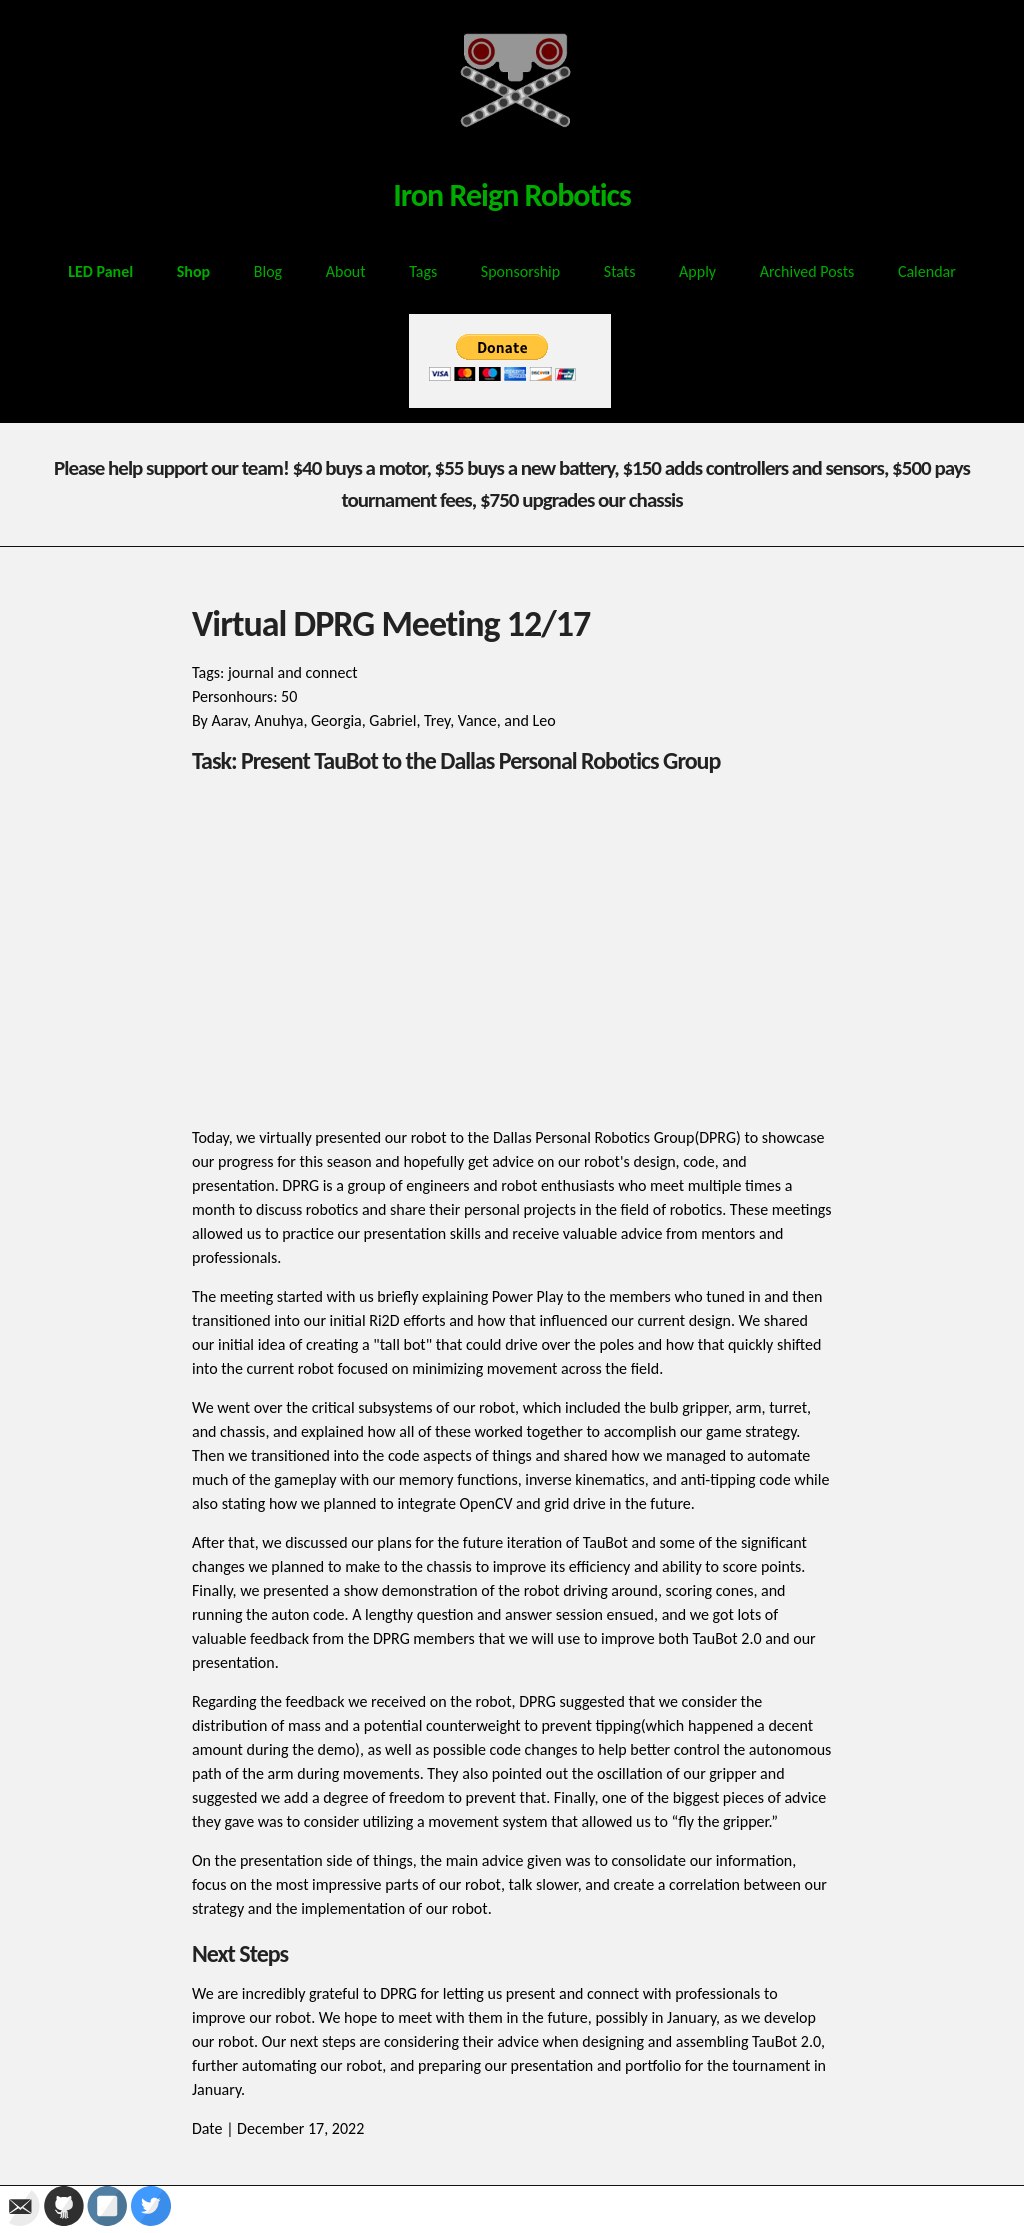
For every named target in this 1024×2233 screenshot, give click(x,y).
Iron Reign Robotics (511, 195)
